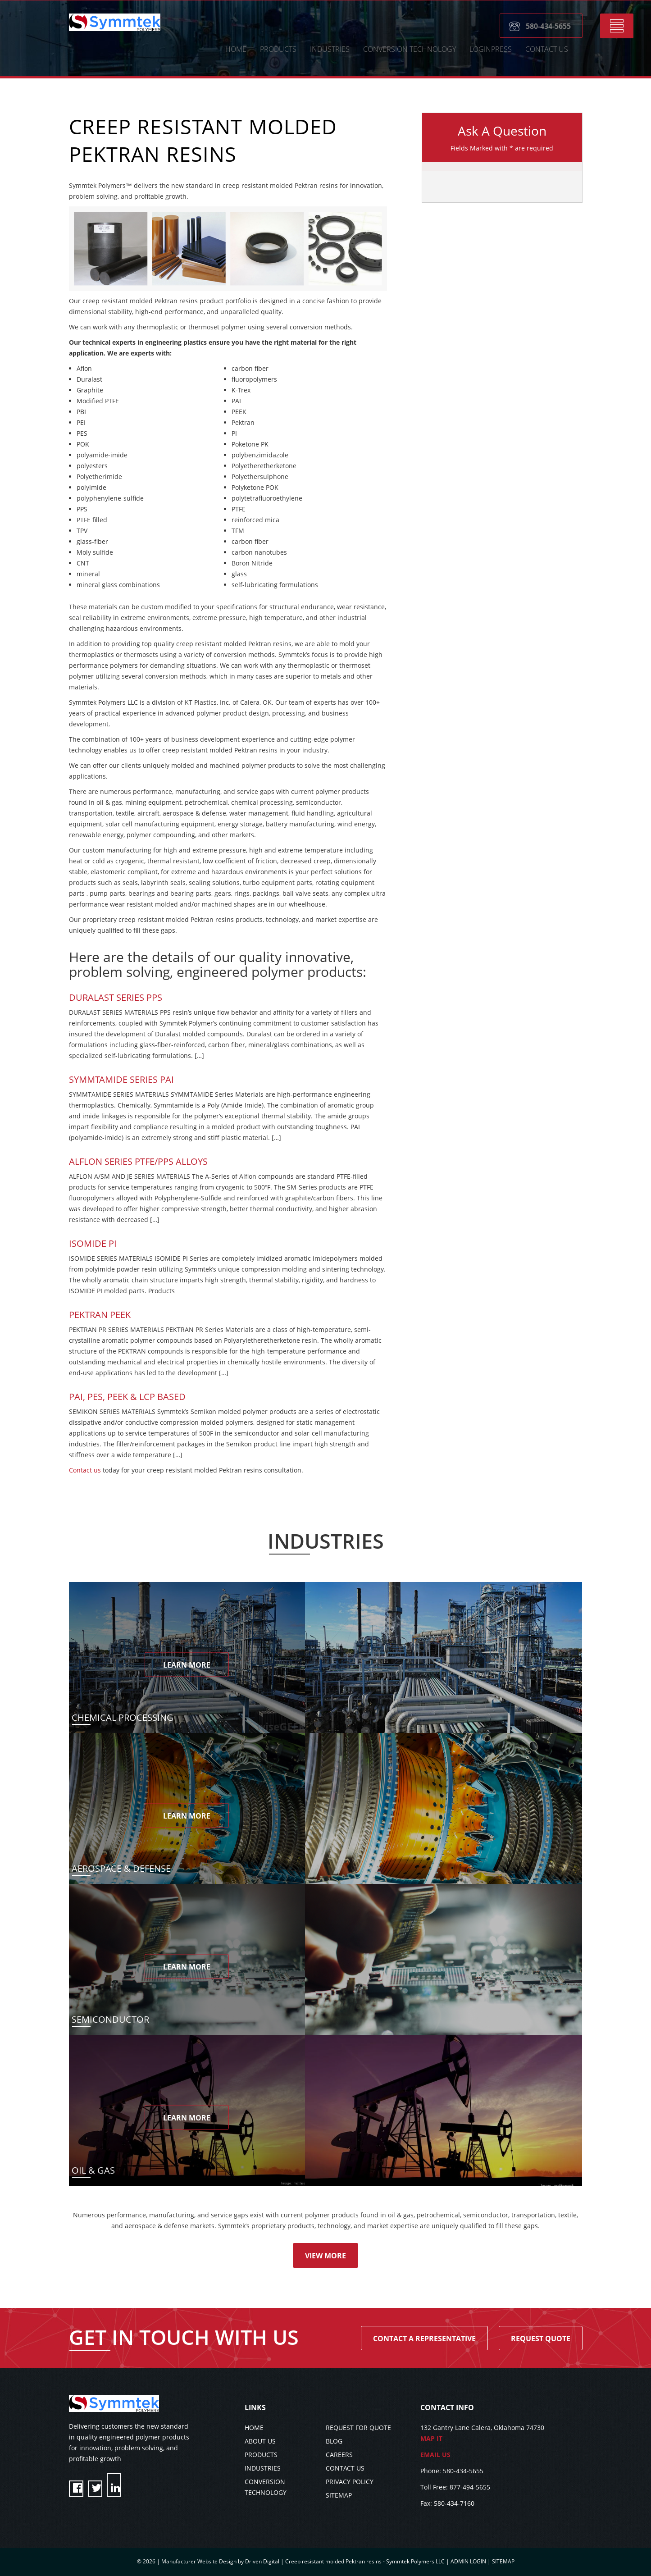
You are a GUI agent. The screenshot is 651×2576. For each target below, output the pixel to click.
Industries (330, 49)
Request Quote (540, 2338)
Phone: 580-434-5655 (451, 2471)
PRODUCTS (261, 2454)
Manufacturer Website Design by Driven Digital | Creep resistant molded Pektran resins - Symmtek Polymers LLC (303, 2561)
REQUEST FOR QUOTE (358, 2427)
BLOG (334, 2441)
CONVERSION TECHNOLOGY (409, 49)
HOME (235, 49)
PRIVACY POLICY (349, 2481)
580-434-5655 (548, 26)
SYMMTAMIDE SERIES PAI (121, 1079)
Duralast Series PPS (115, 997)
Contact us (85, 1470)
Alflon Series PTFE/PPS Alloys (138, 1161)
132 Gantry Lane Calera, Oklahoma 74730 (501, 2433)
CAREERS (339, 2454)
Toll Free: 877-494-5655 (455, 2487)
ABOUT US (260, 2441)
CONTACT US (546, 49)
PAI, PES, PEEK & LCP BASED (127, 1397)
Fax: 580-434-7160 (447, 2503)
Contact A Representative (424, 2338)
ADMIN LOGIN (468, 2561)
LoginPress (490, 49)
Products (278, 49)
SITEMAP (339, 2495)
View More (325, 2256)
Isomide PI (93, 1243)
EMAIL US (435, 2454)
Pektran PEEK (100, 1315)
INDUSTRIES (263, 2468)
